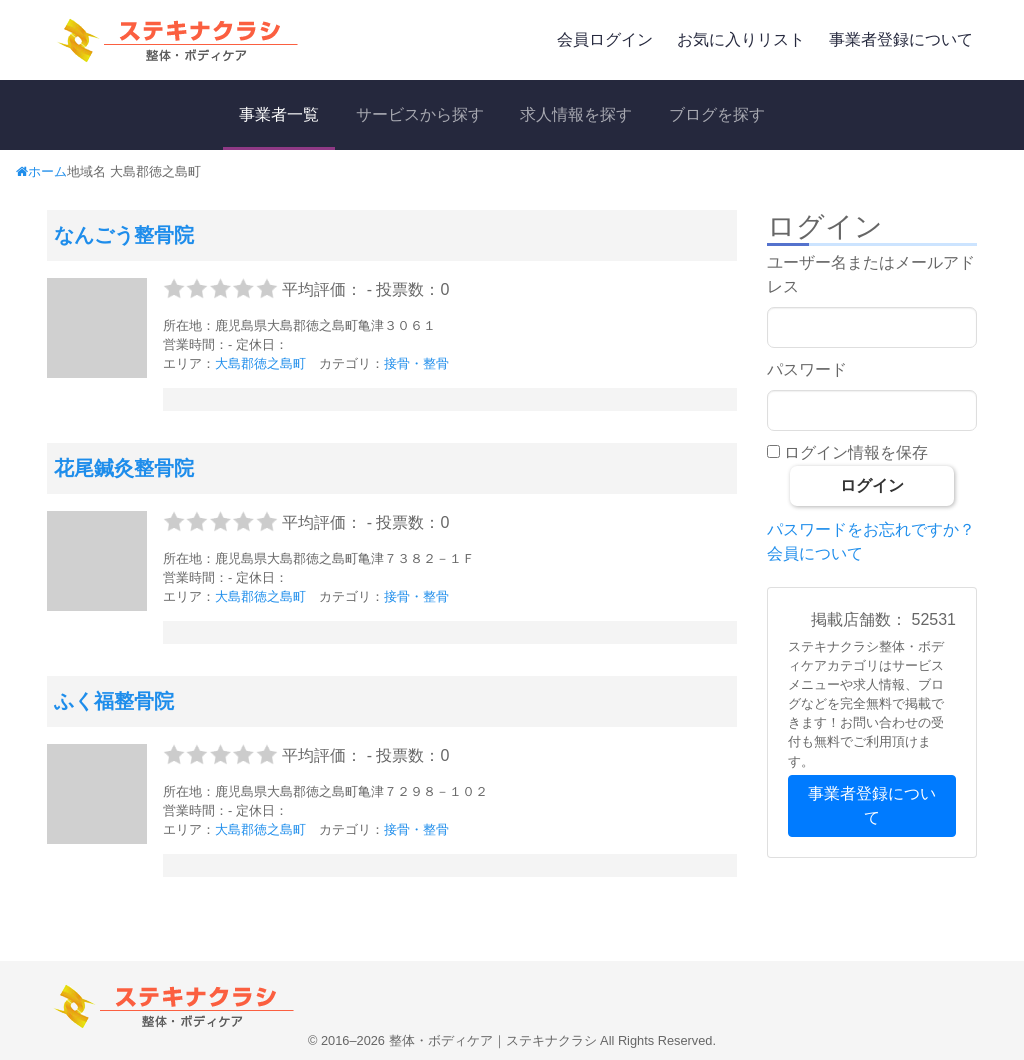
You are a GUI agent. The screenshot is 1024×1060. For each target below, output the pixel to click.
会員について (815, 553)
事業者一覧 (279, 114)
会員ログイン (605, 39)
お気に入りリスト (741, 39)
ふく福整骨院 (114, 701)
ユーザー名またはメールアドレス (871, 274)
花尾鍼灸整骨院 (124, 468)
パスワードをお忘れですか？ (871, 529)
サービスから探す (420, 114)
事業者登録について (901, 39)
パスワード (807, 369)
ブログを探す (717, 114)
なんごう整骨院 (124, 235)
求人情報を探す (576, 114)
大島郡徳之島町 (260, 363)
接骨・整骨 (416, 363)
